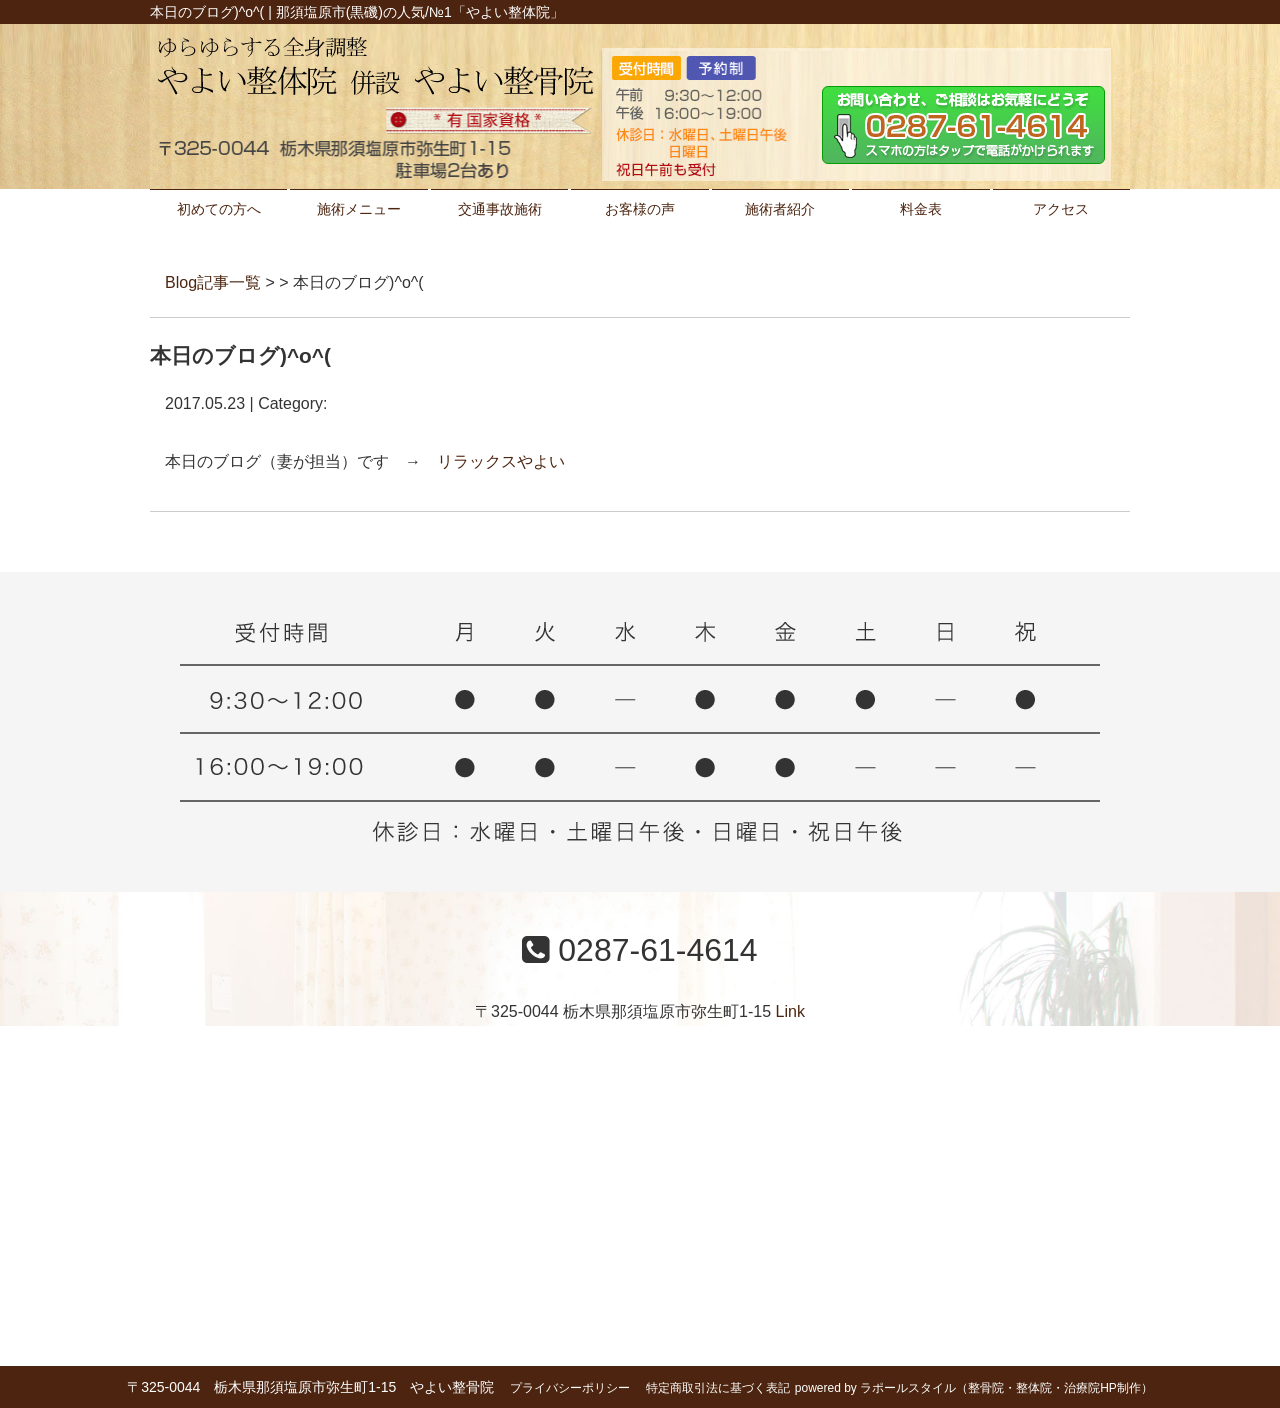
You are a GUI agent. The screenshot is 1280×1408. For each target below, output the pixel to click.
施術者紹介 (780, 209)
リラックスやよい (501, 461)
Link (790, 1011)
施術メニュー (359, 209)
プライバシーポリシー (570, 1388)
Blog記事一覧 (213, 282)
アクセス (1061, 209)
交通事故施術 (500, 209)
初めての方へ (219, 209)
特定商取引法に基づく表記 (718, 1388)
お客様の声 (640, 209)
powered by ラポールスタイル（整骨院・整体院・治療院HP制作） (974, 1388)
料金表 (921, 209)
